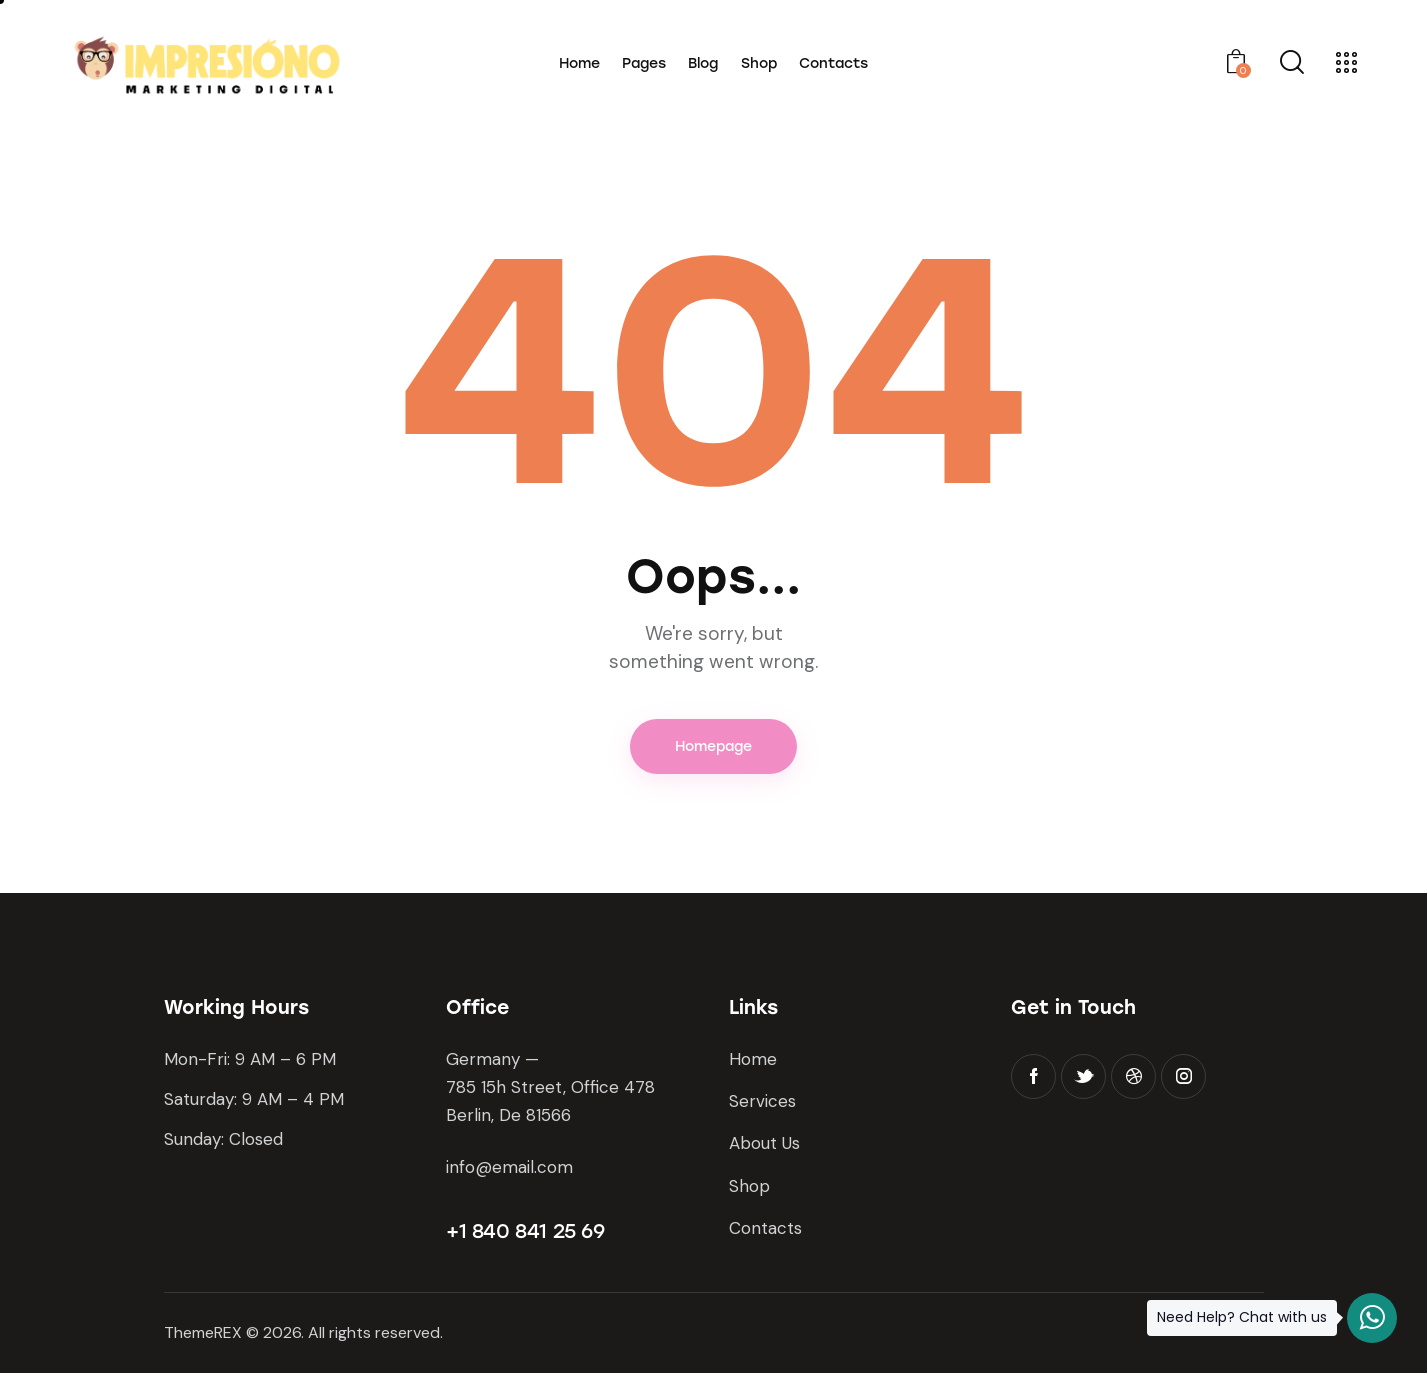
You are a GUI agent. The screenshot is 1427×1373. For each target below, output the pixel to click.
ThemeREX (203, 1332)
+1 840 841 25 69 (525, 1231)
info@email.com (509, 1167)
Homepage (713, 746)
